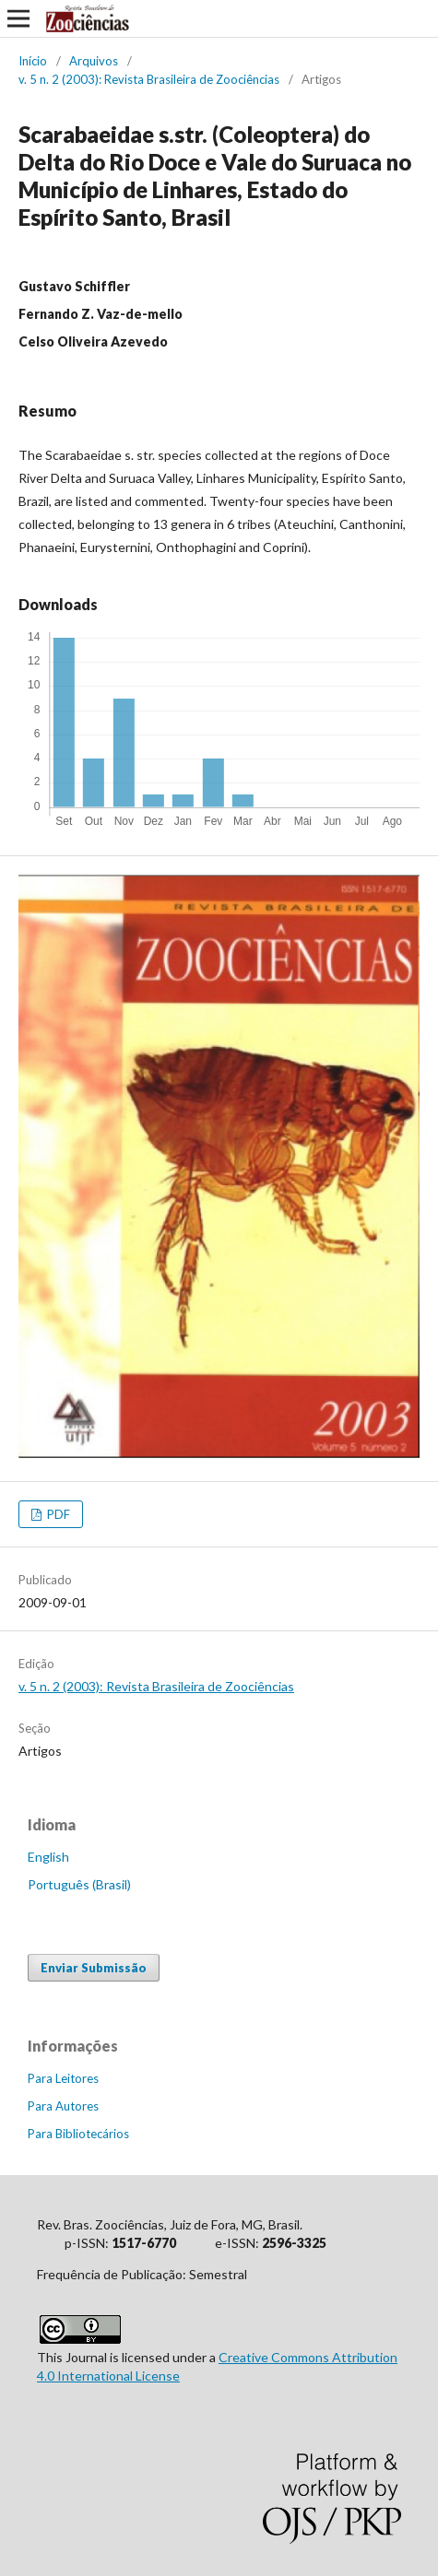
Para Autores (63, 2106)
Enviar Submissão (94, 1967)
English (48, 1856)
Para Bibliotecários (78, 2133)
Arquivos (93, 60)
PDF (57, 1514)
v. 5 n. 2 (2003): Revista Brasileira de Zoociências (148, 79)
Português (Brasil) (79, 1884)
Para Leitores (63, 2078)
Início (32, 60)
